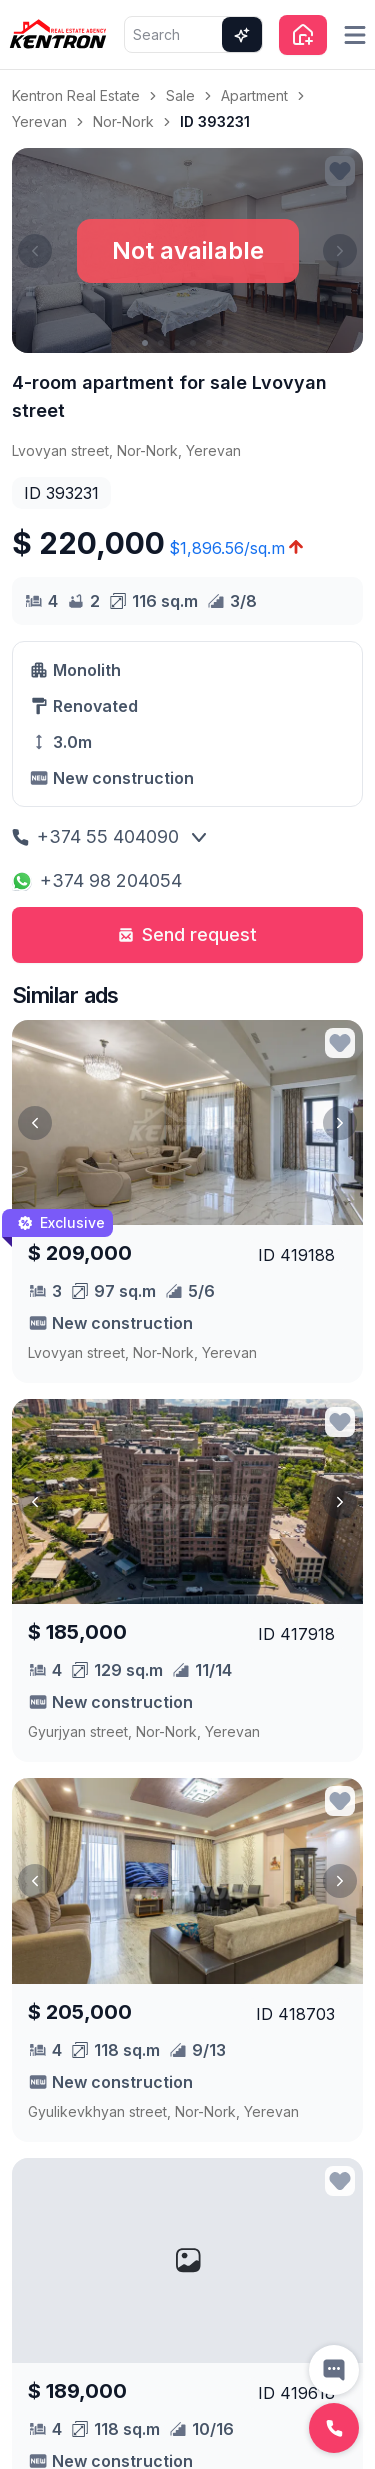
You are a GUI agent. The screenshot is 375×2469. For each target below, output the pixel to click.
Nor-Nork (123, 121)
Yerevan (39, 121)
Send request (187, 934)
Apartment (254, 95)
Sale (180, 95)
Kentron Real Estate (76, 95)
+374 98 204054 (97, 880)
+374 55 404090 (95, 836)
